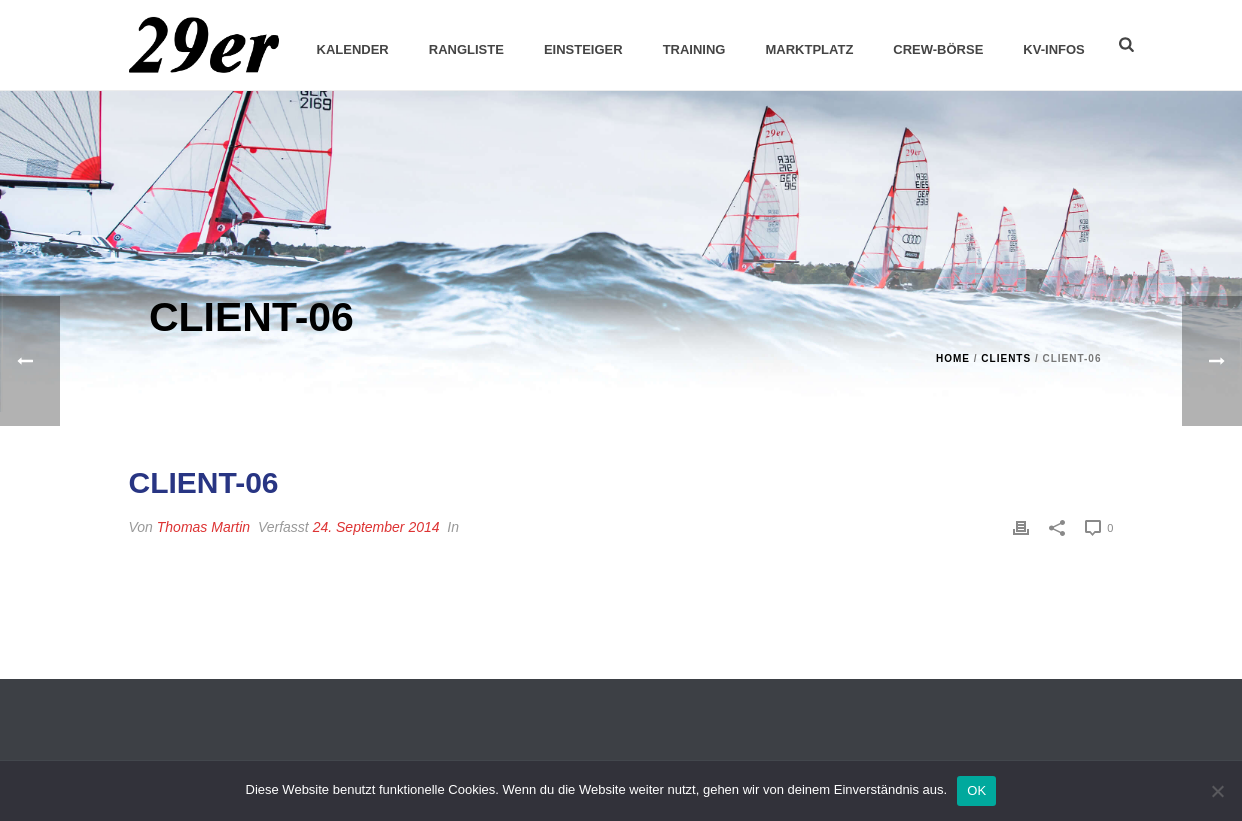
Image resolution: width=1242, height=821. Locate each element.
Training (694, 49)
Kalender (353, 49)
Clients (1006, 358)
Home (953, 358)
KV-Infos (1053, 49)
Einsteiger (583, 49)
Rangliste (466, 49)
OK (976, 790)
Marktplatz (809, 49)
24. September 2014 (376, 527)
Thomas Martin (203, 527)
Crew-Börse (938, 49)
